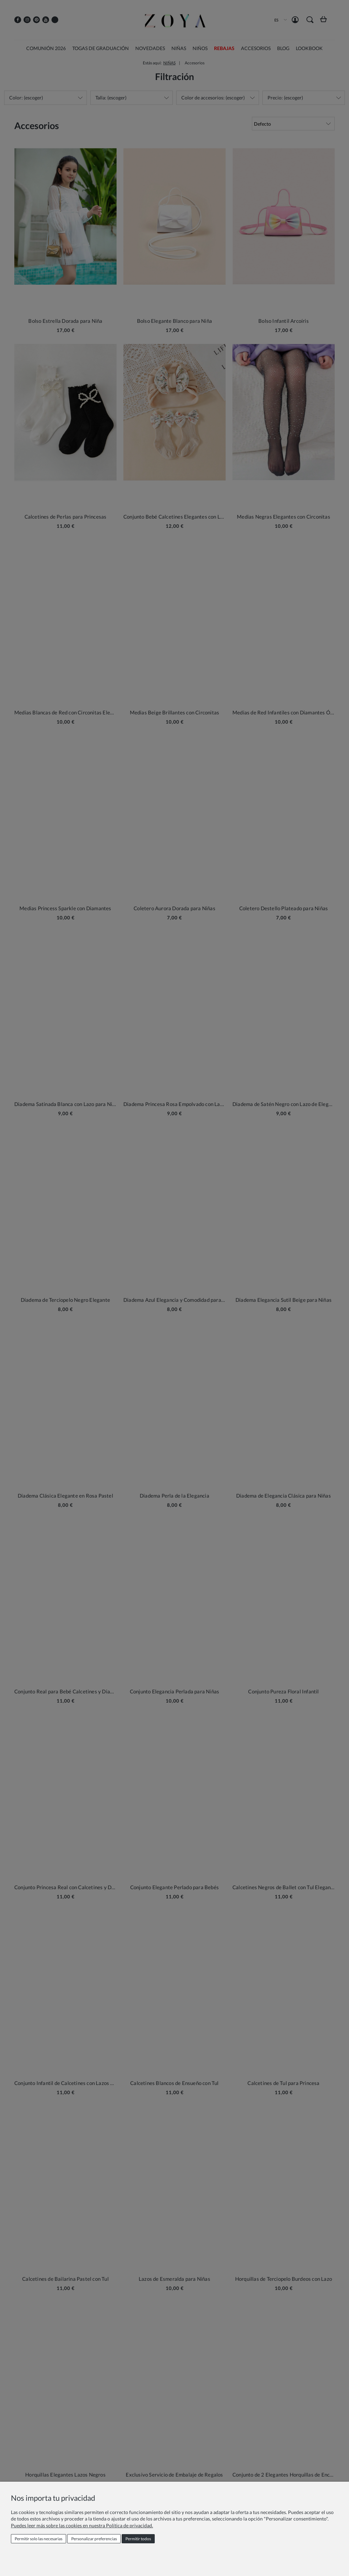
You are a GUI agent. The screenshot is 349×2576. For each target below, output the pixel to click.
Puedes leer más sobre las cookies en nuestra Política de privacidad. (82, 2525)
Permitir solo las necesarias (38, 2538)
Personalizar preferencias (94, 2538)
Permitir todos (138, 2538)
